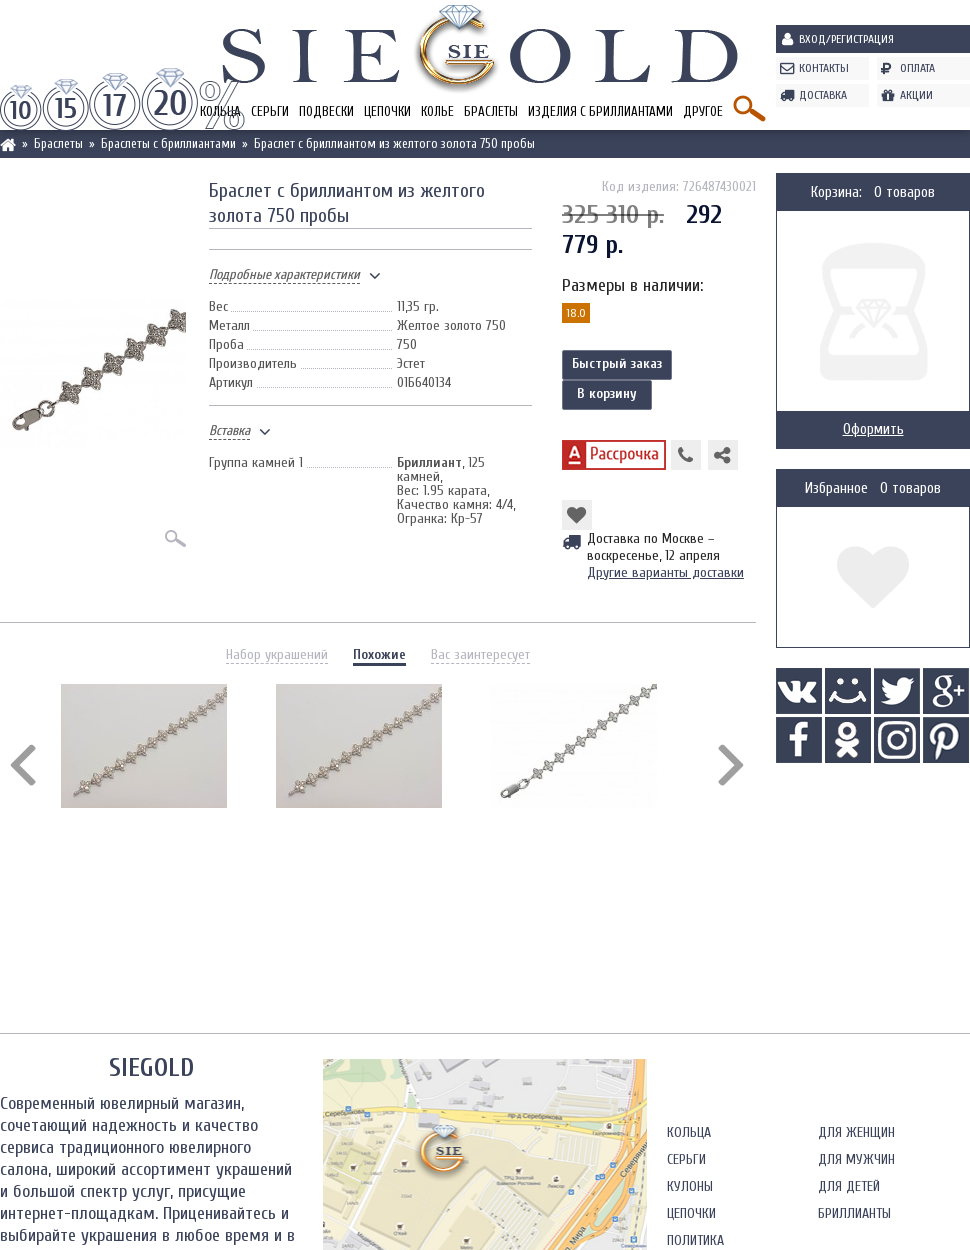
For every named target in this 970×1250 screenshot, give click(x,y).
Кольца (689, 1132)
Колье (437, 111)
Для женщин (856, 1132)
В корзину (607, 393)
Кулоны (690, 1186)
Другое (703, 111)
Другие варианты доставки (665, 572)
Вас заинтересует (480, 654)
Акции (916, 95)
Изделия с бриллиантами (600, 111)
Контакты (824, 68)
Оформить (873, 429)
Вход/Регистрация (846, 39)
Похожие (379, 654)
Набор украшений (277, 654)
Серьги (270, 111)
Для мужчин (856, 1159)
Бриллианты (854, 1213)
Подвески (326, 111)
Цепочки (387, 111)
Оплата (917, 68)
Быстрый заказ (617, 363)
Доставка (823, 95)
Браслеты (491, 111)
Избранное (836, 488)
